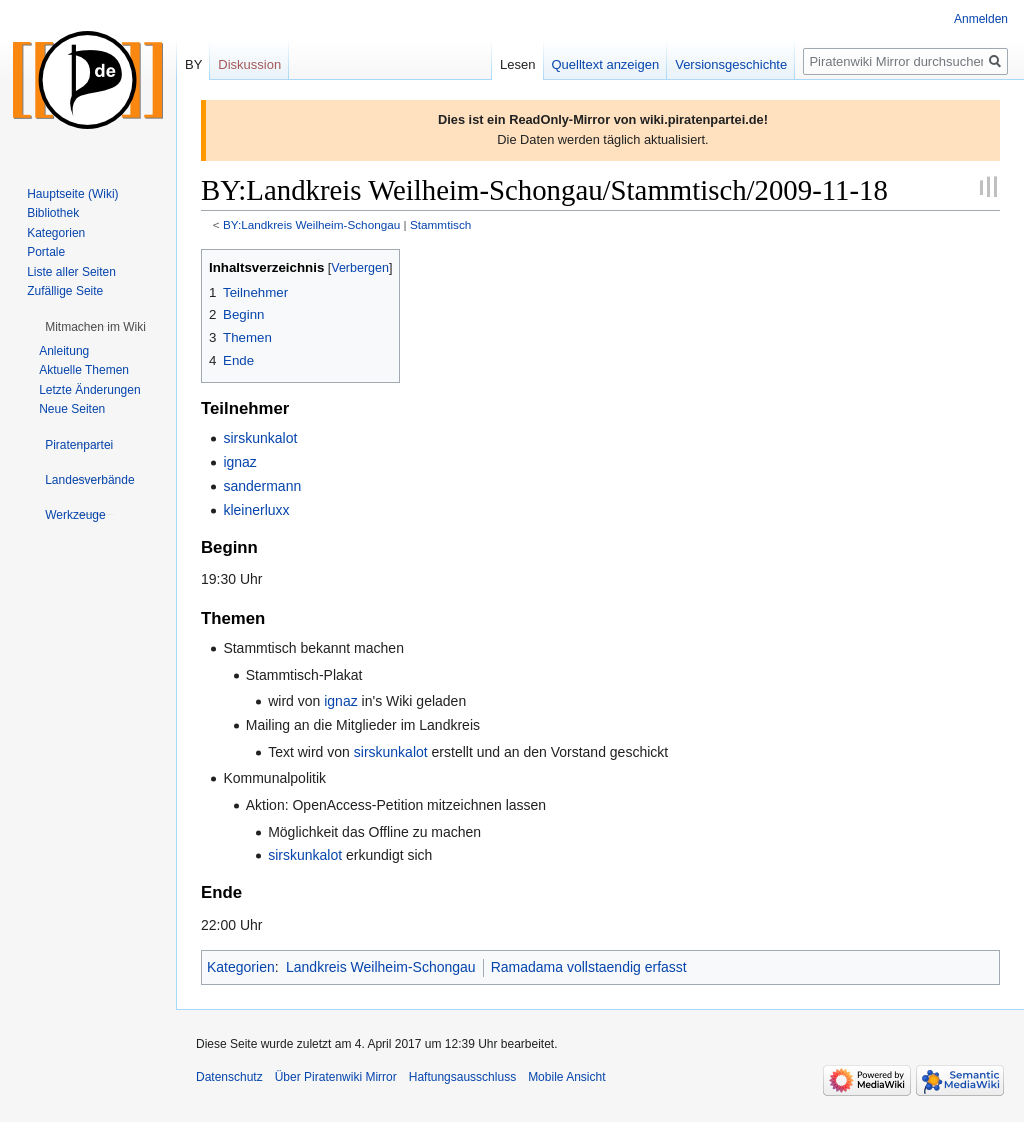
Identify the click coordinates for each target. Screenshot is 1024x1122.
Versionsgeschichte (731, 64)
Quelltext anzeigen (606, 64)
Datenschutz (229, 1077)
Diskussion (249, 64)
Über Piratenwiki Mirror (336, 1077)
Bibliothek (53, 213)
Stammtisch (440, 224)
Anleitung (64, 351)
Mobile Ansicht (566, 1077)
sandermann (262, 486)
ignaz (239, 462)
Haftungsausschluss (462, 1077)
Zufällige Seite (65, 291)
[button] (95, 327)
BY (193, 64)
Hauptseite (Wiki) (72, 194)
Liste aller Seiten (71, 272)
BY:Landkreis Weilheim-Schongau (311, 224)
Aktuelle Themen (84, 370)
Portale (46, 252)
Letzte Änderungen (89, 390)
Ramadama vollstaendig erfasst (589, 967)
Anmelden (981, 19)
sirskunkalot (260, 438)
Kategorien (241, 967)
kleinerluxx (256, 510)
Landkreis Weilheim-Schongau (381, 967)
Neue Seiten (72, 409)
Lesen (517, 64)
